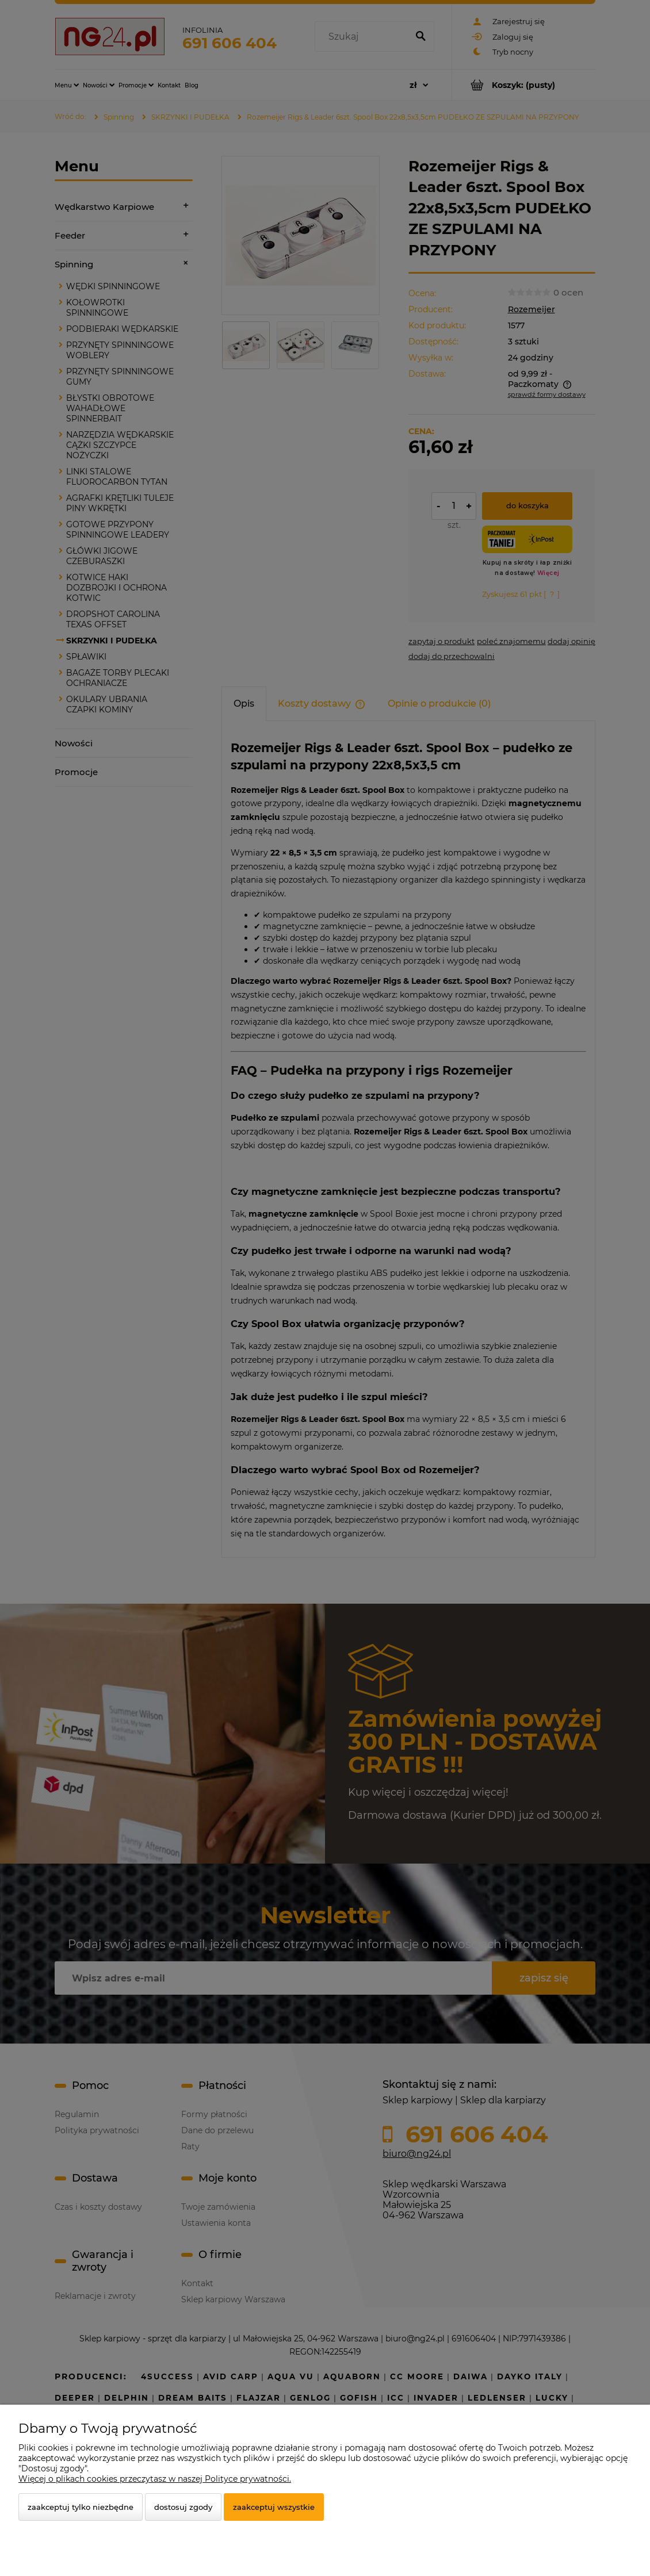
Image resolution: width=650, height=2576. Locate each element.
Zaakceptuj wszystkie (274, 2507)
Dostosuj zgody (183, 2507)
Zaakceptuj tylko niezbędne (80, 2507)
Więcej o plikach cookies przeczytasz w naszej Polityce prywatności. (154, 2479)
